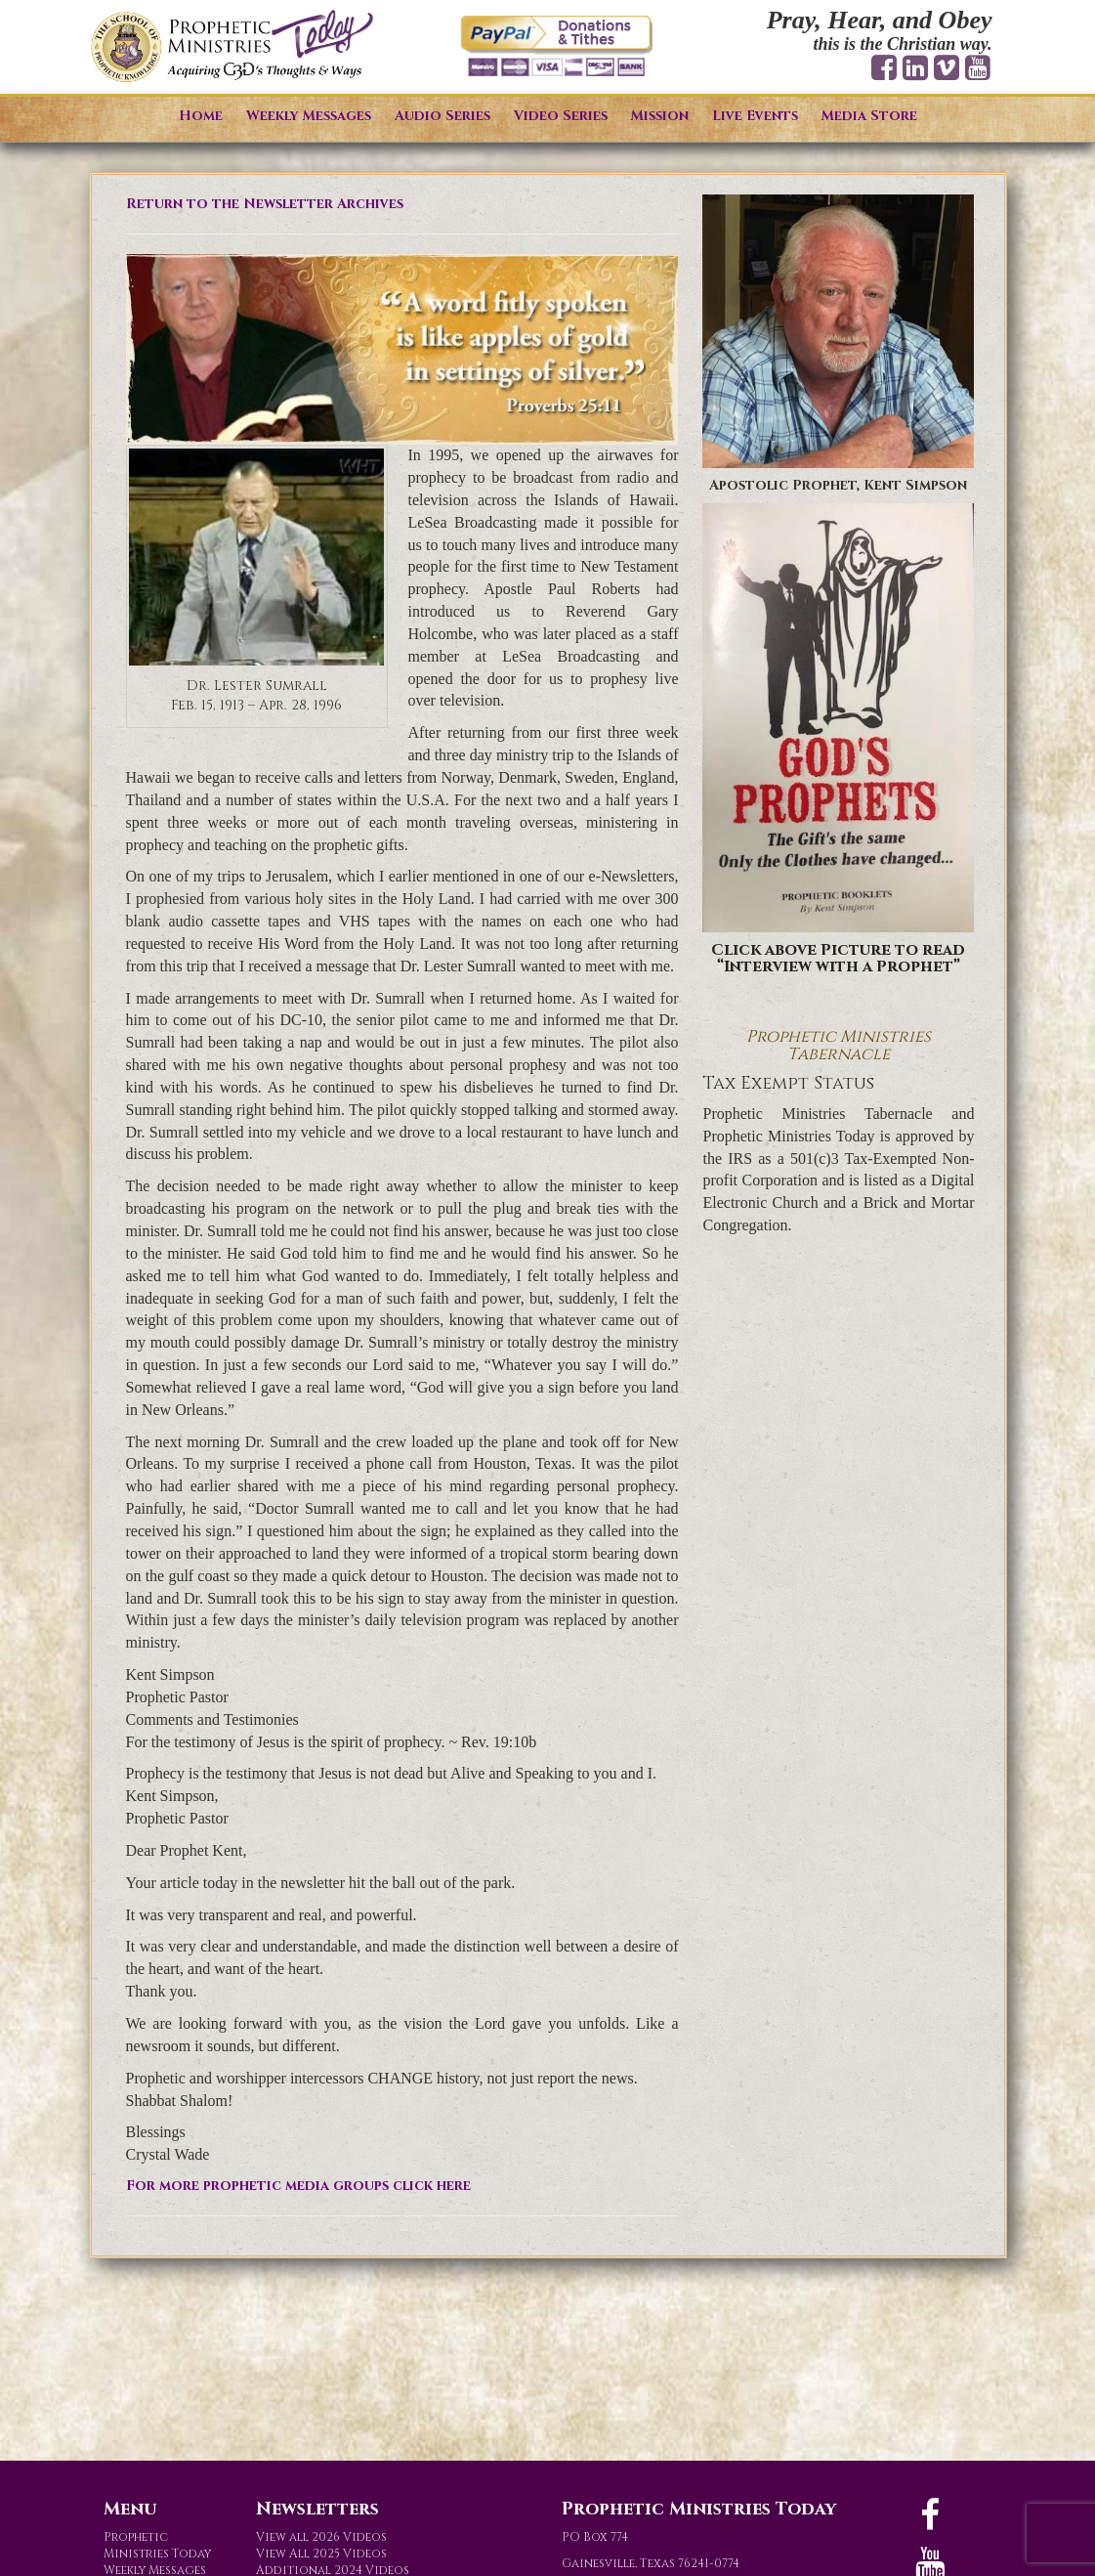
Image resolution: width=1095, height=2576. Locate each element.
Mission (660, 116)
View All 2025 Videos (321, 2553)
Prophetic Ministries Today (157, 2545)
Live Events (755, 116)
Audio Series (442, 116)
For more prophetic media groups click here (298, 2185)
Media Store (869, 116)
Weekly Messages (308, 116)
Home (201, 116)
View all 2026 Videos (321, 2537)
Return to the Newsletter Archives (264, 203)
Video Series (561, 116)
